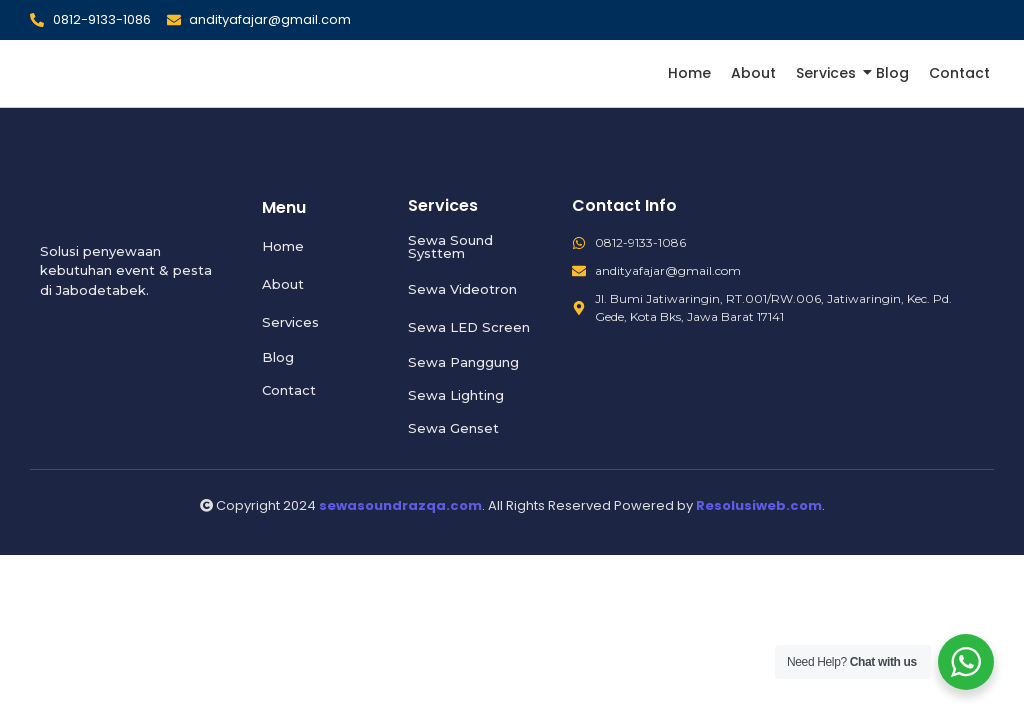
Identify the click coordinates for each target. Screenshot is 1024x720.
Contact (959, 73)
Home (689, 73)
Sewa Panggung (463, 362)
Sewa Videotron (462, 289)
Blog (892, 73)
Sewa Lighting (456, 395)
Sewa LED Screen (469, 327)
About (753, 73)
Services (828, 73)
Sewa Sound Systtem (450, 246)
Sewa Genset (453, 428)
